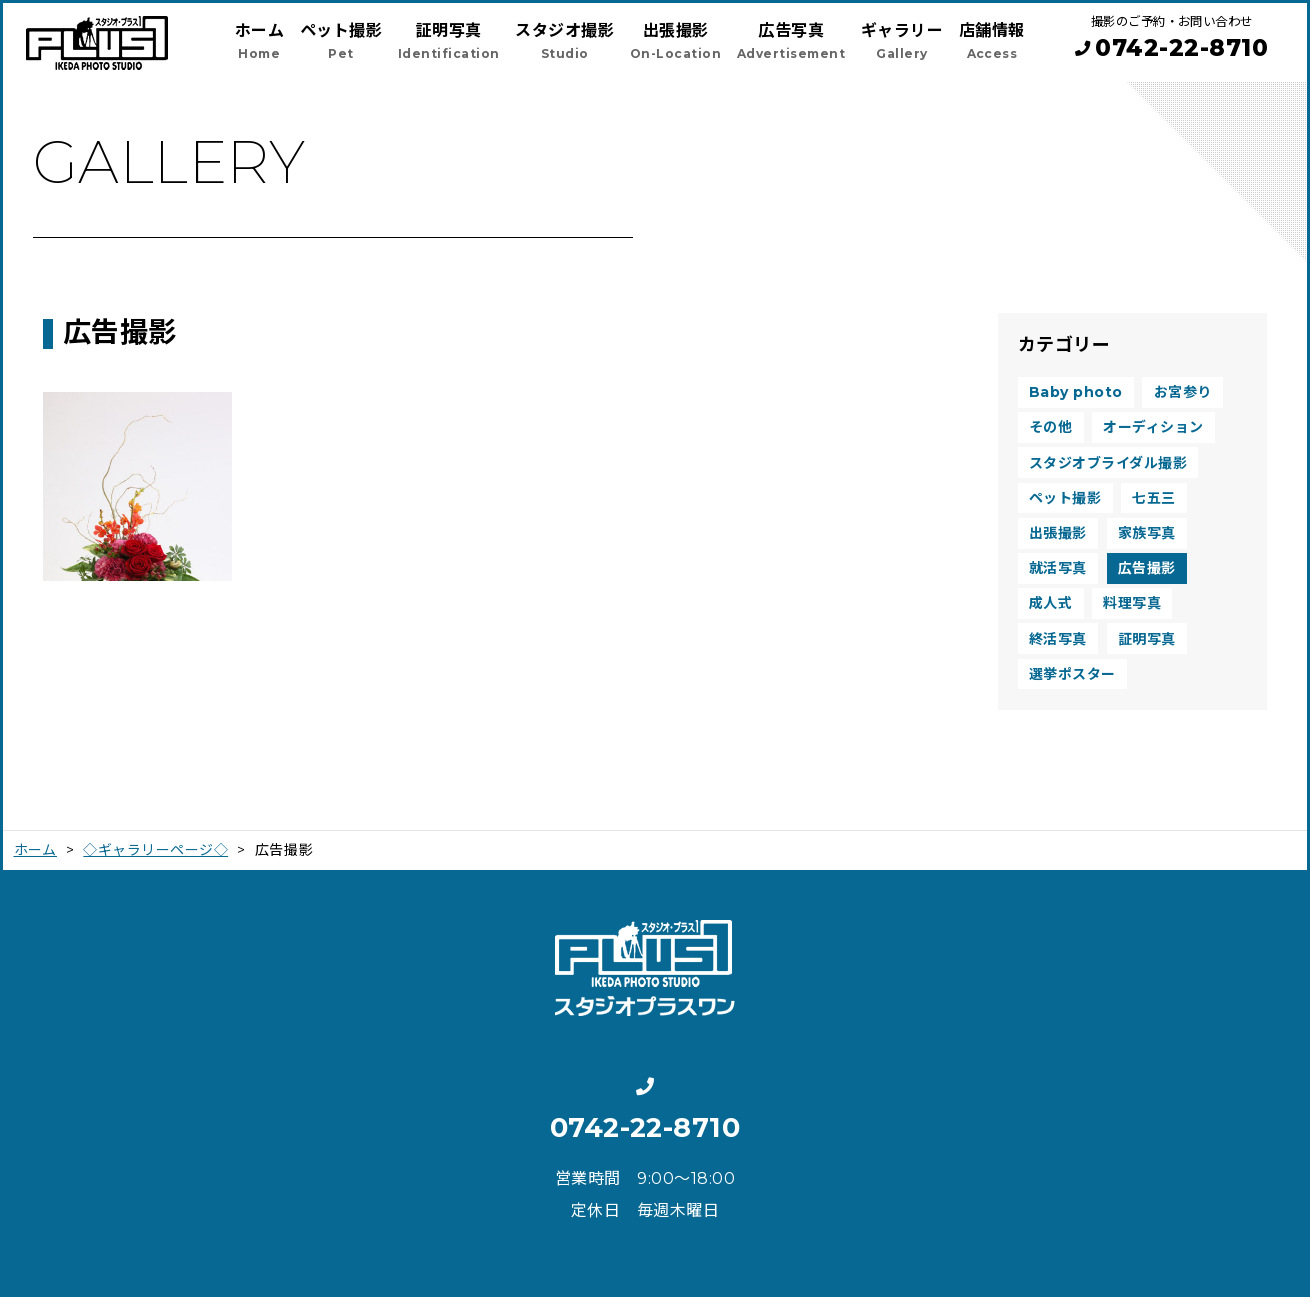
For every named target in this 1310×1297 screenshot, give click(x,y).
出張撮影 (1058, 533)
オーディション (1153, 427)
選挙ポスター (1072, 674)
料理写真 (1132, 603)
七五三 (1153, 498)
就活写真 (1058, 568)
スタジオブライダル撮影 (1108, 463)
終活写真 (1058, 639)
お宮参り (1183, 392)
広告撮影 (1147, 568)
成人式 (1050, 603)
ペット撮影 (1065, 498)
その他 (1050, 427)
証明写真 (1147, 639)
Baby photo (1076, 392)
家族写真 (1147, 533)
